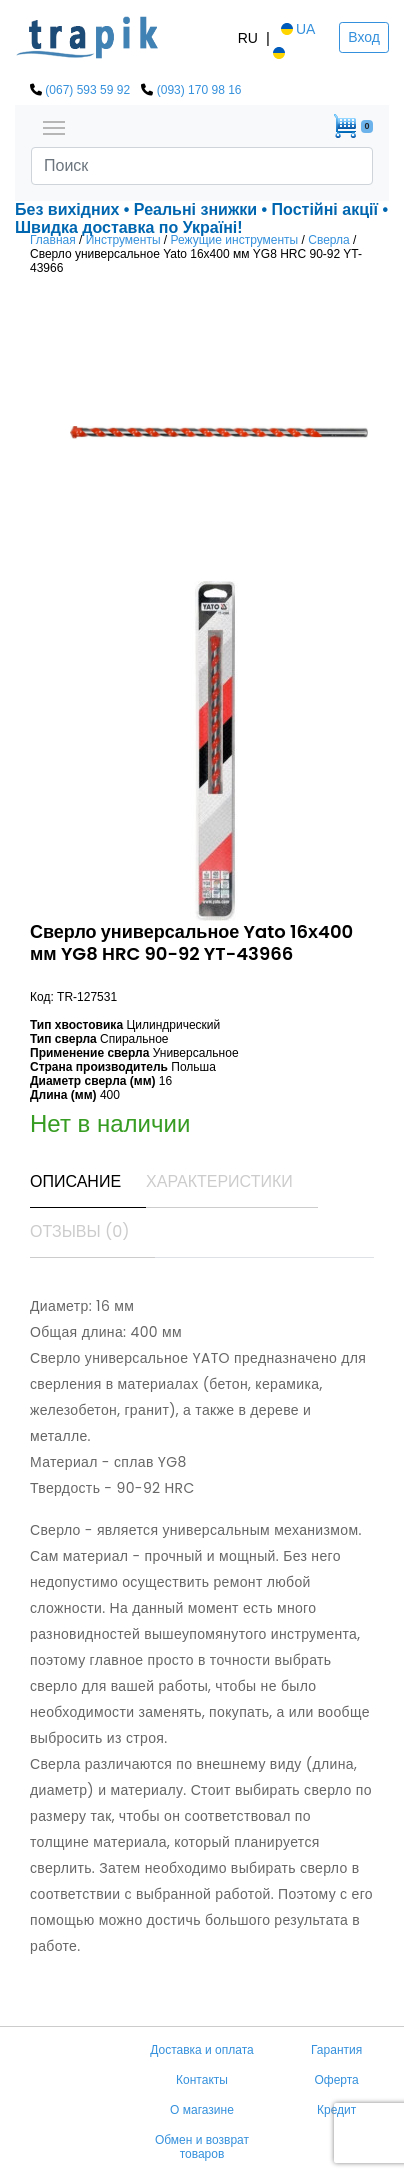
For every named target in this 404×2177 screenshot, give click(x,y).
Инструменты (123, 240)
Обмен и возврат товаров (202, 2147)
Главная (53, 240)
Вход (364, 37)
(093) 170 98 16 (199, 90)
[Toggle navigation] (54, 126)
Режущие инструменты (235, 240)
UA (296, 29)
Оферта (336, 2080)
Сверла (329, 240)
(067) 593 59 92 (87, 90)
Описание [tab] (75, 1181)
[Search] (202, 166)
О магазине (202, 2110)
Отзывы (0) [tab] (80, 1231)
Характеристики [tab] (219, 1181)
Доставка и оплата (202, 2050)
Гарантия (336, 2050)
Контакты (202, 2080)
